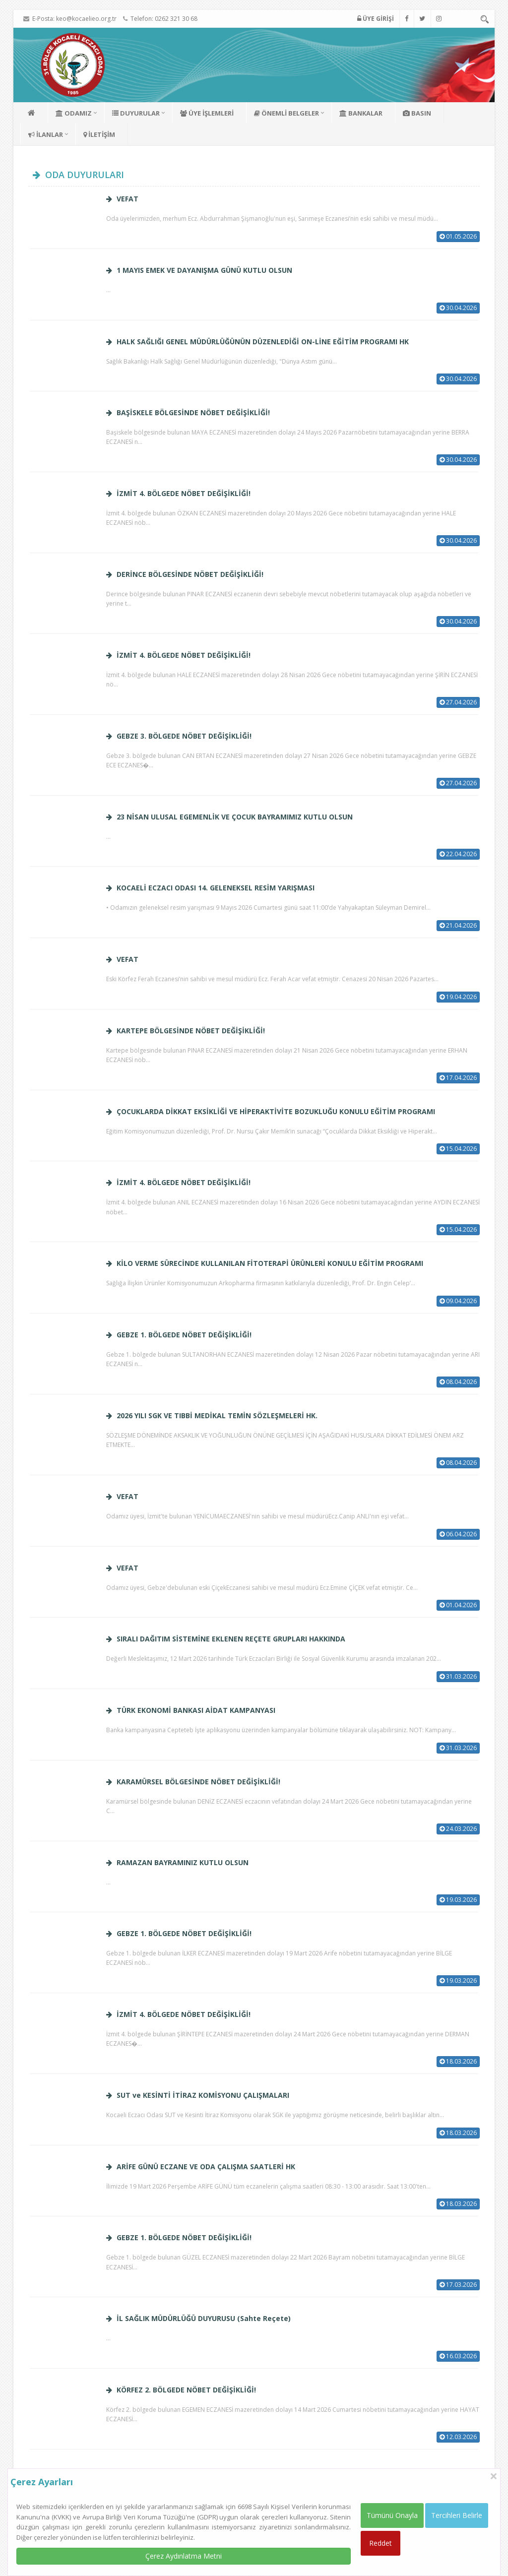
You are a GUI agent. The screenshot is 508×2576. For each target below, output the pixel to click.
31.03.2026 (458, 1676)
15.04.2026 (458, 1148)
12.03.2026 (458, 2437)
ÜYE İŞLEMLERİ (207, 113)
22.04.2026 (458, 854)
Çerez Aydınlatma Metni (183, 2556)
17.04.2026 (458, 1077)
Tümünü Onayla (392, 2515)
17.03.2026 (458, 2284)
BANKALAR (360, 113)
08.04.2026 (458, 1382)
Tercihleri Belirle (456, 2515)
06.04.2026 (458, 1534)
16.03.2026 (458, 2356)
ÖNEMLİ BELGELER (286, 113)
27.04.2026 (458, 702)
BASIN (417, 113)
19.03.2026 (458, 1899)
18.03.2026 (458, 2061)
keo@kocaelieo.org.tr (86, 18)
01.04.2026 (458, 1605)
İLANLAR (45, 134)
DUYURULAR (136, 113)
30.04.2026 (458, 308)
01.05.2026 (458, 236)
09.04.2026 (458, 1301)
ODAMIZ (74, 113)
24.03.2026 (458, 1828)
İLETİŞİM (99, 134)
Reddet (380, 2543)
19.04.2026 (458, 997)
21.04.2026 (458, 925)
